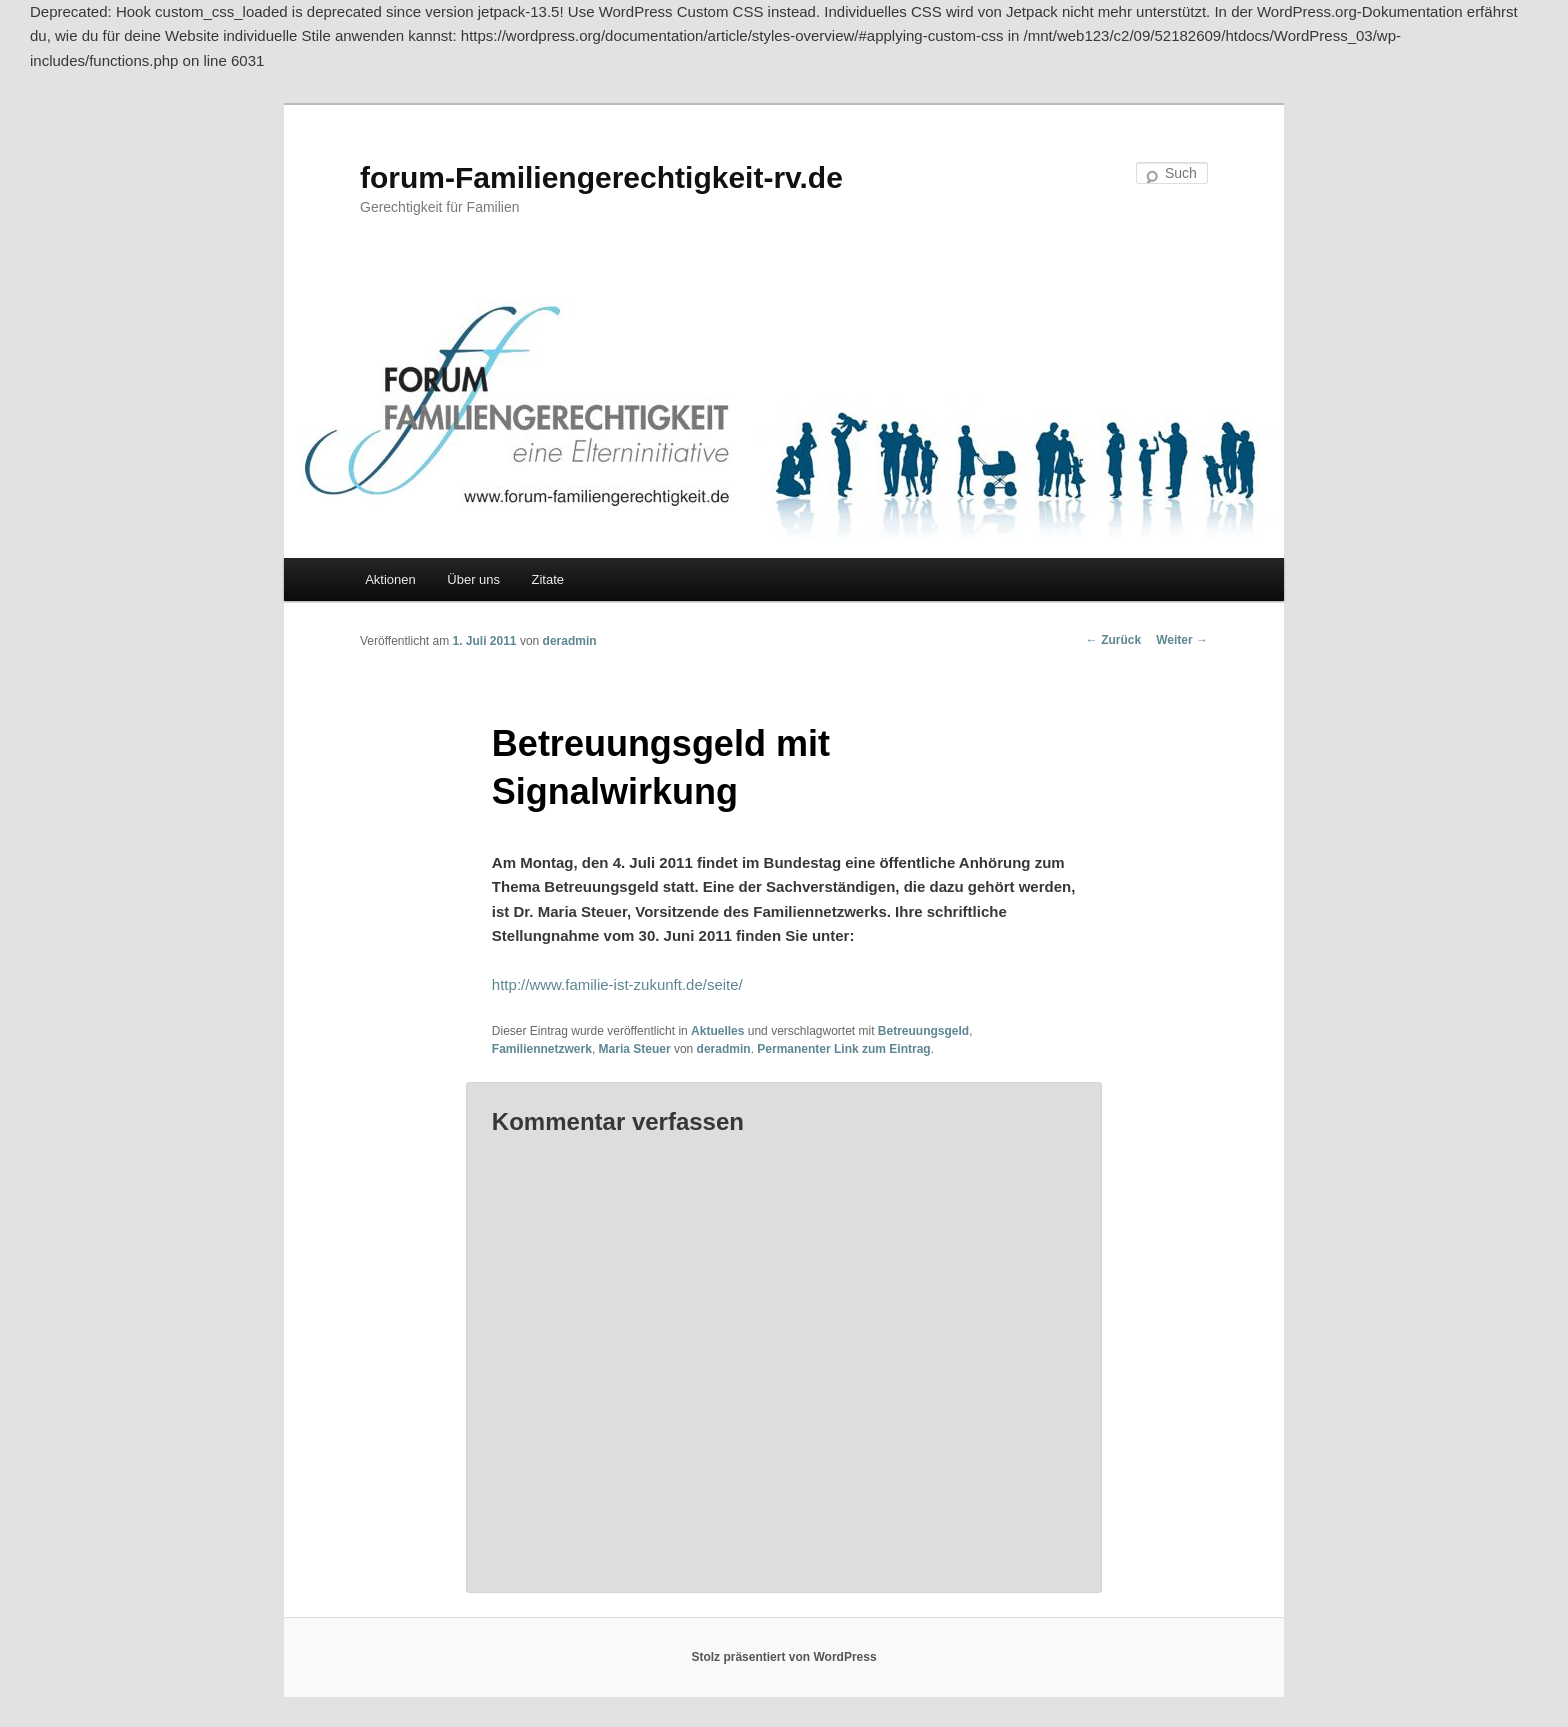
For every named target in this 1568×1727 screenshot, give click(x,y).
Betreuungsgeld (923, 1031)
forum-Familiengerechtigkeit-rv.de (601, 177)
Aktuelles (717, 1031)
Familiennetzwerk (542, 1049)
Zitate (548, 579)
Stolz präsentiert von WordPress (783, 1657)
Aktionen (390, 579)
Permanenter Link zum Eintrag (843, 1049)
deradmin (570, 641)
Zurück (1113, 640)
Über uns (473, 579)
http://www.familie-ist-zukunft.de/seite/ (617, 984)
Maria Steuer (635, 1049)
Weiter (1182, 640)
